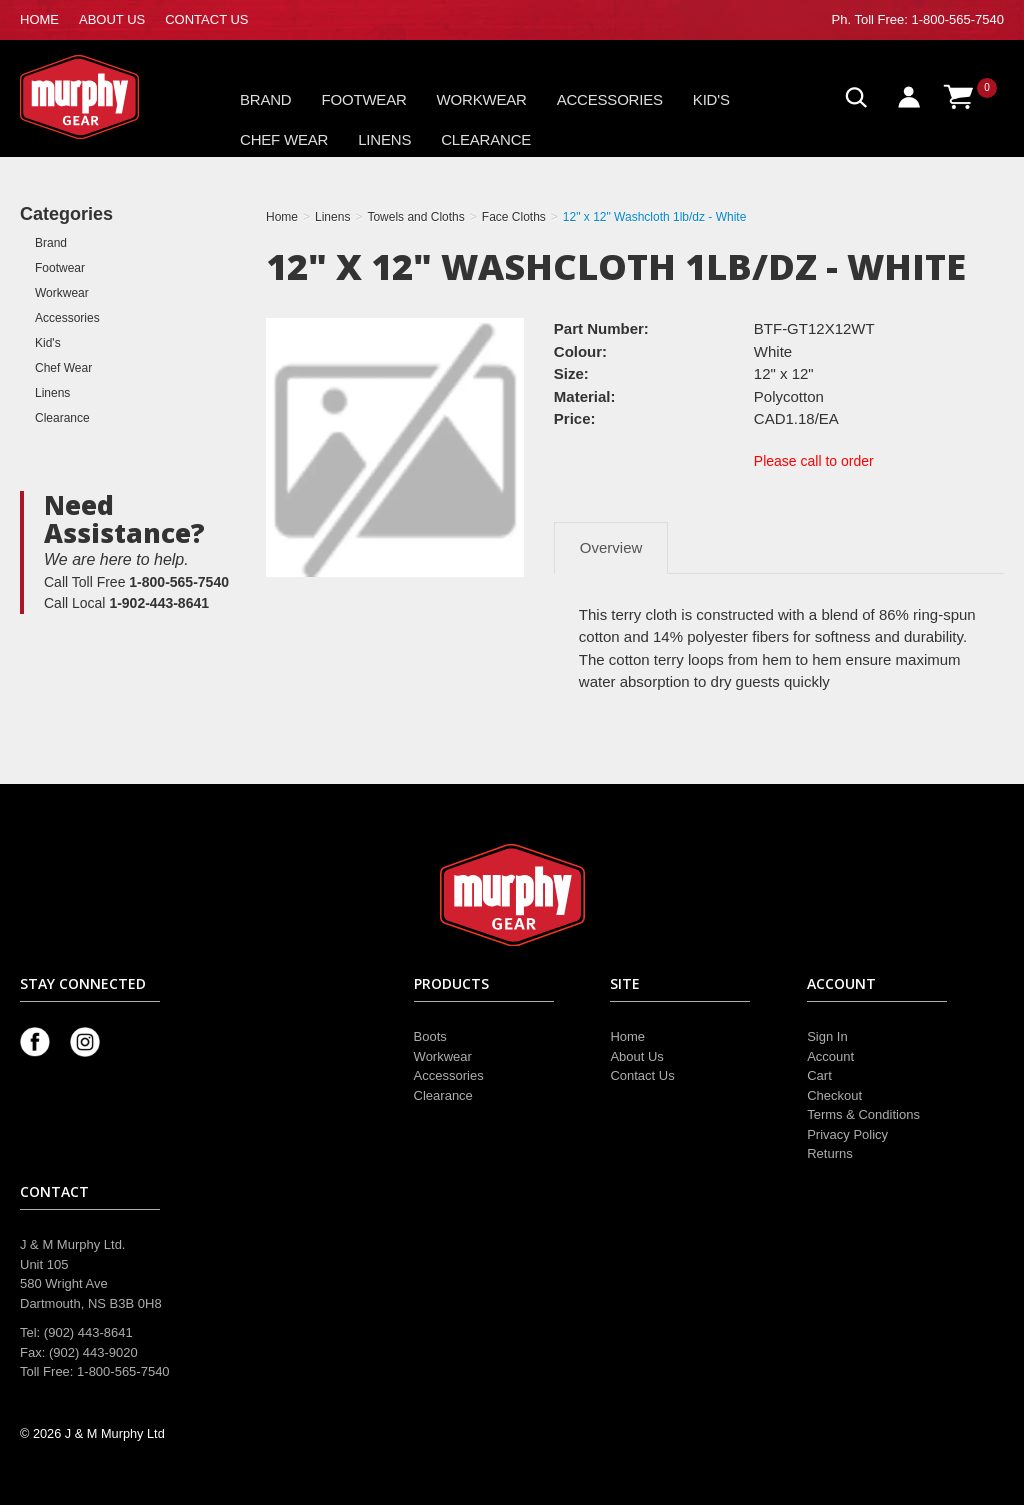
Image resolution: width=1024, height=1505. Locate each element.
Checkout (834, 1095)
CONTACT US (206, 19)
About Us (636, 1056)
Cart (819, 1075)
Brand (266, 99)
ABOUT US (112, 19)
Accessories (610, 99)
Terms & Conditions (863, 1114)
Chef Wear (284, 139)
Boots (430, 1036)
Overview (611, 547)
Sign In (827, 1036)
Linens (384, 139)
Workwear (482, 99)
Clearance (486, 139)
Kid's (711, 99)
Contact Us (642, 1075)
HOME (39, 19)
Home (627, 1036)
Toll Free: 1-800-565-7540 (929, 19)
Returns (830, 1153)
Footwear (364, 99)
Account (830, 1056)
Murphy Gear (105, 97)
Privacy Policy (847, 1134)
